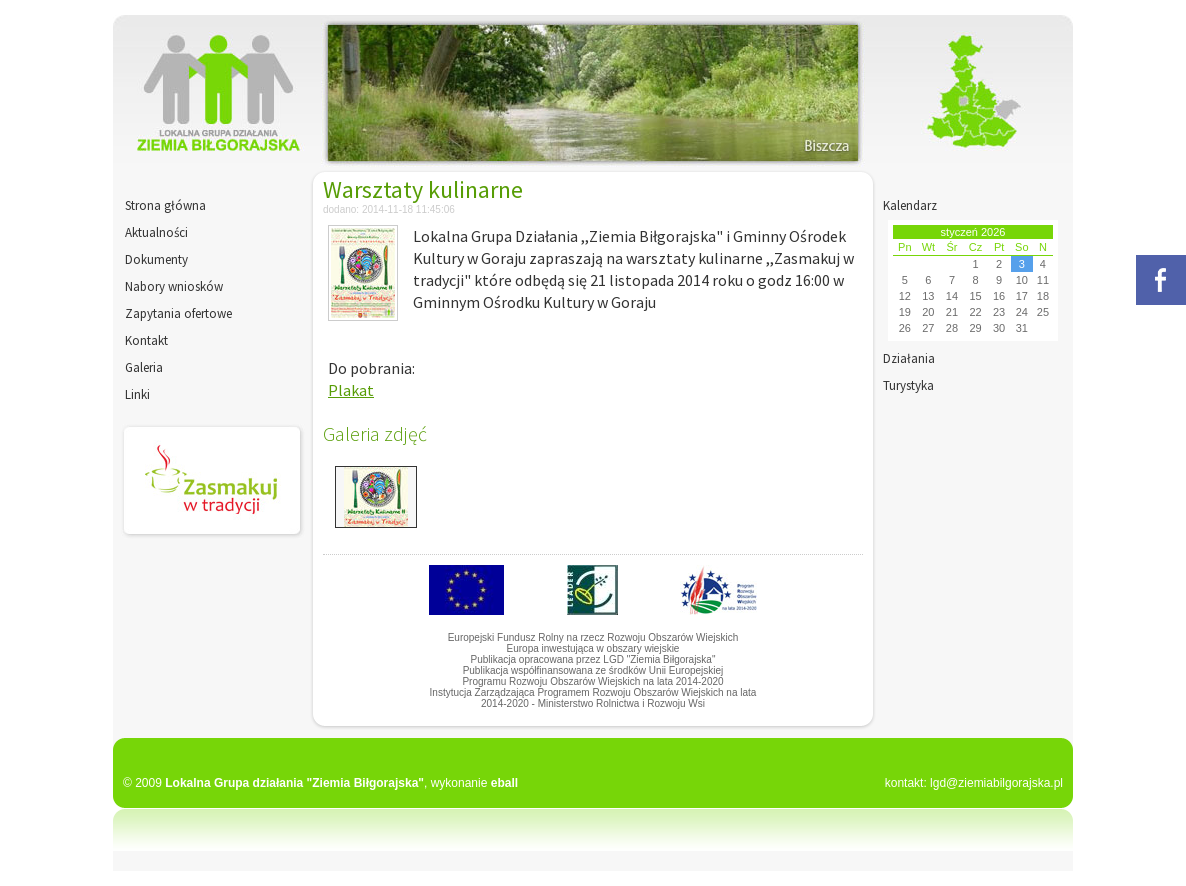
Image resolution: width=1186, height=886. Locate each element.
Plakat (351, 390)
